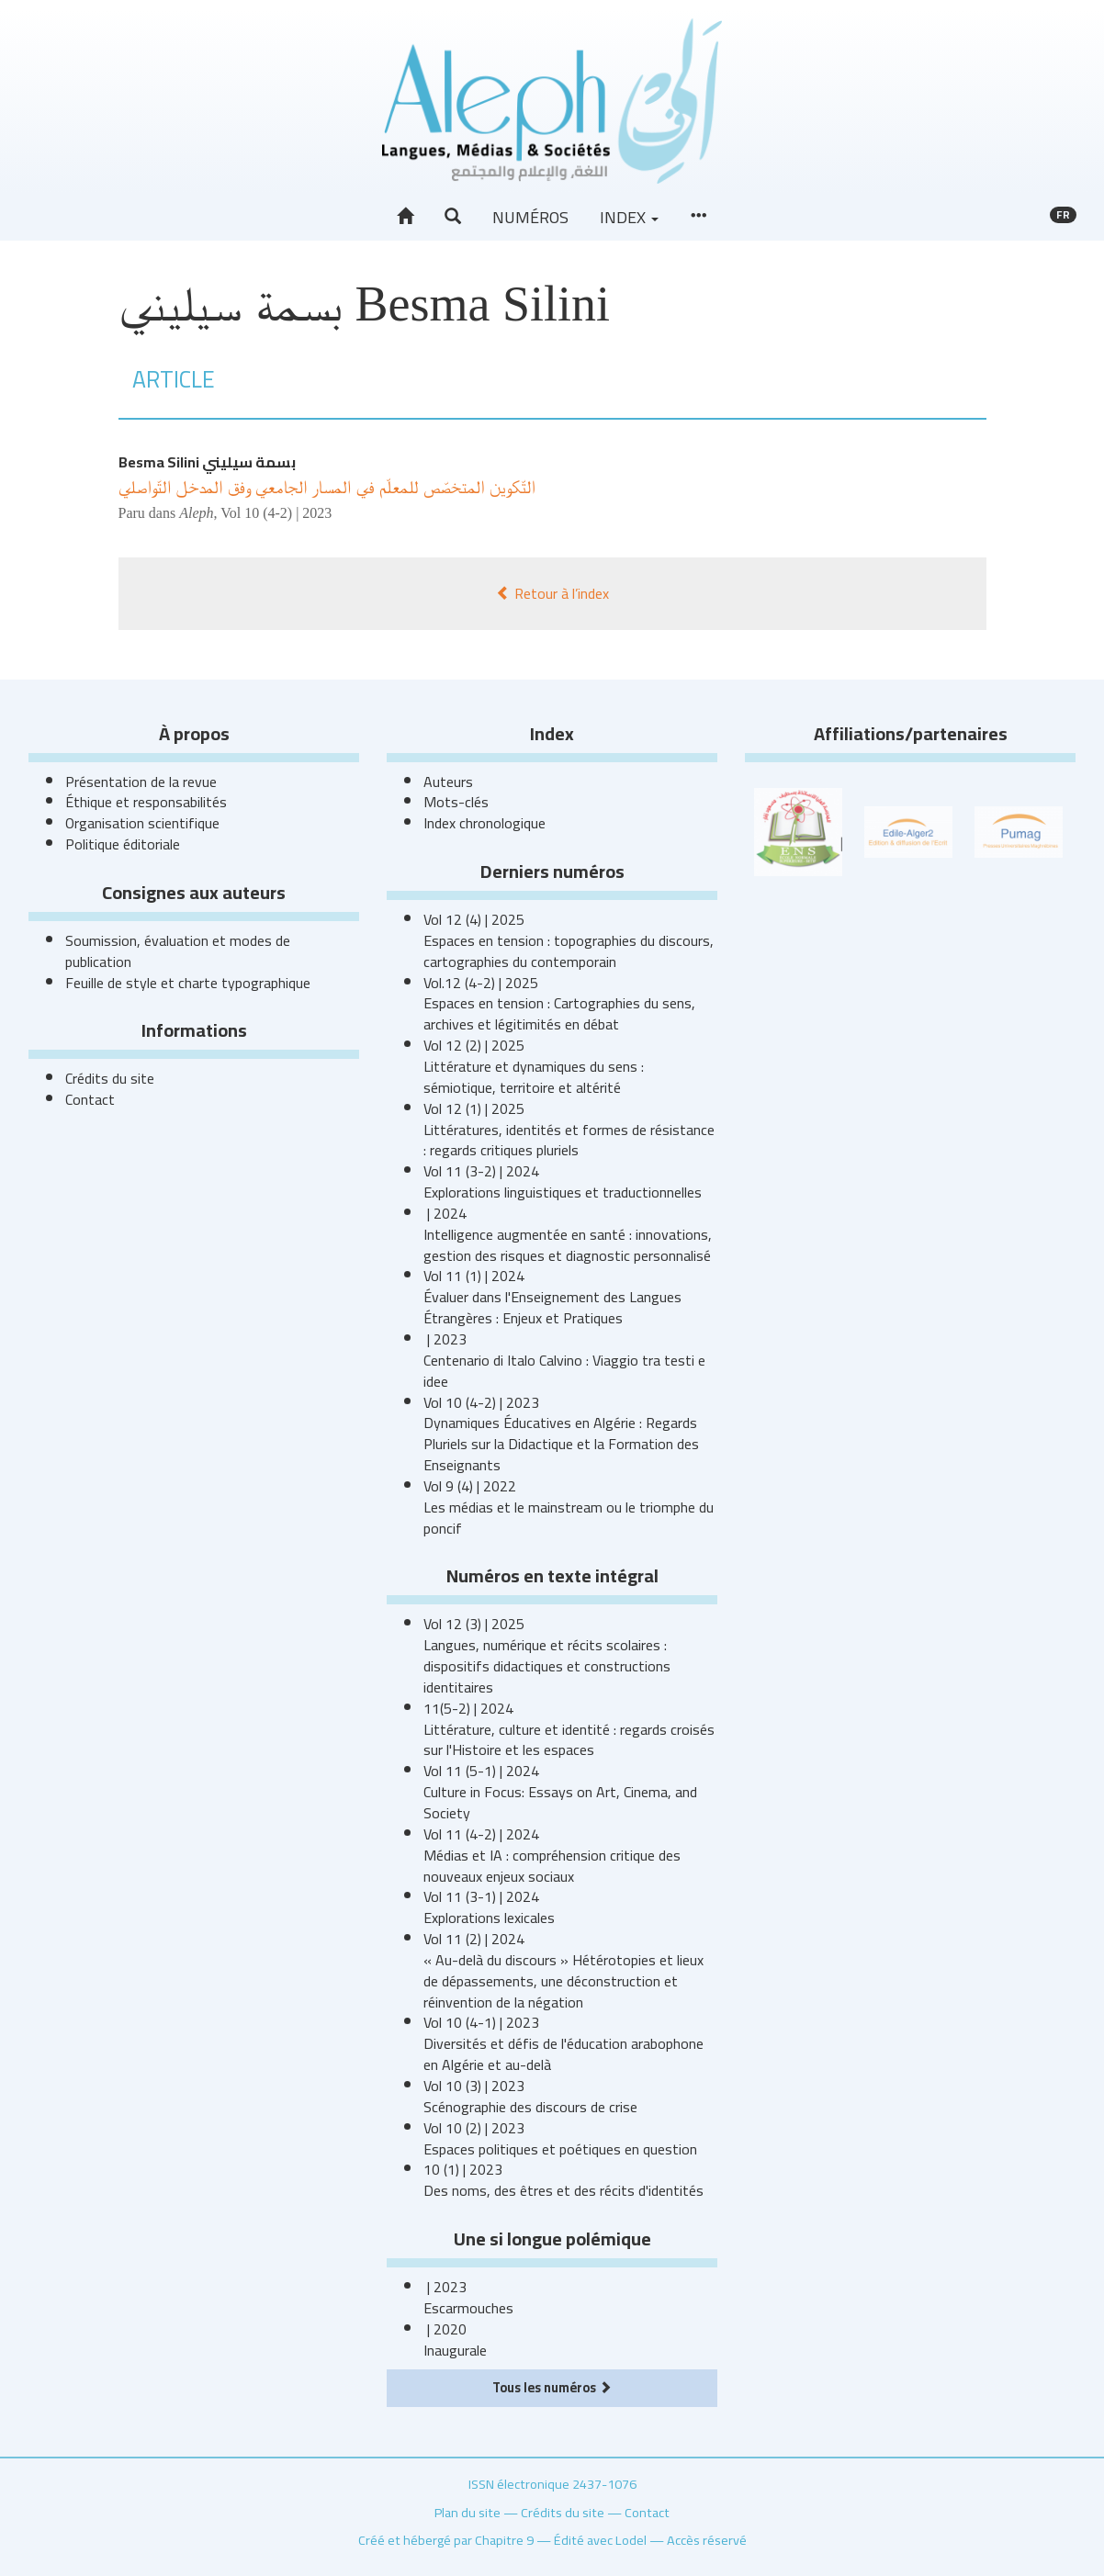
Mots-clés (456, 802)
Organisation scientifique (142, 823)
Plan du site (467, 2512)
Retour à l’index (552, 593)
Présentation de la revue (141, 781)
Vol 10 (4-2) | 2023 (276, 513)
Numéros (530, 217)
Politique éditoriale (122, 844)
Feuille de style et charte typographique (187, 982)
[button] (453, 217)
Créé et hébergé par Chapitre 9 (446, 2539)
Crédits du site (109, 1078)
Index (629, 217)
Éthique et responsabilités (146, 802)
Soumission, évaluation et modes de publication (177, 951)
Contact (90, 1099)
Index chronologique (484, 823)
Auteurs (448, 781)
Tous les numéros (552, 2387)
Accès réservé (707, 2539)
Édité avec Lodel (600, 2539)
